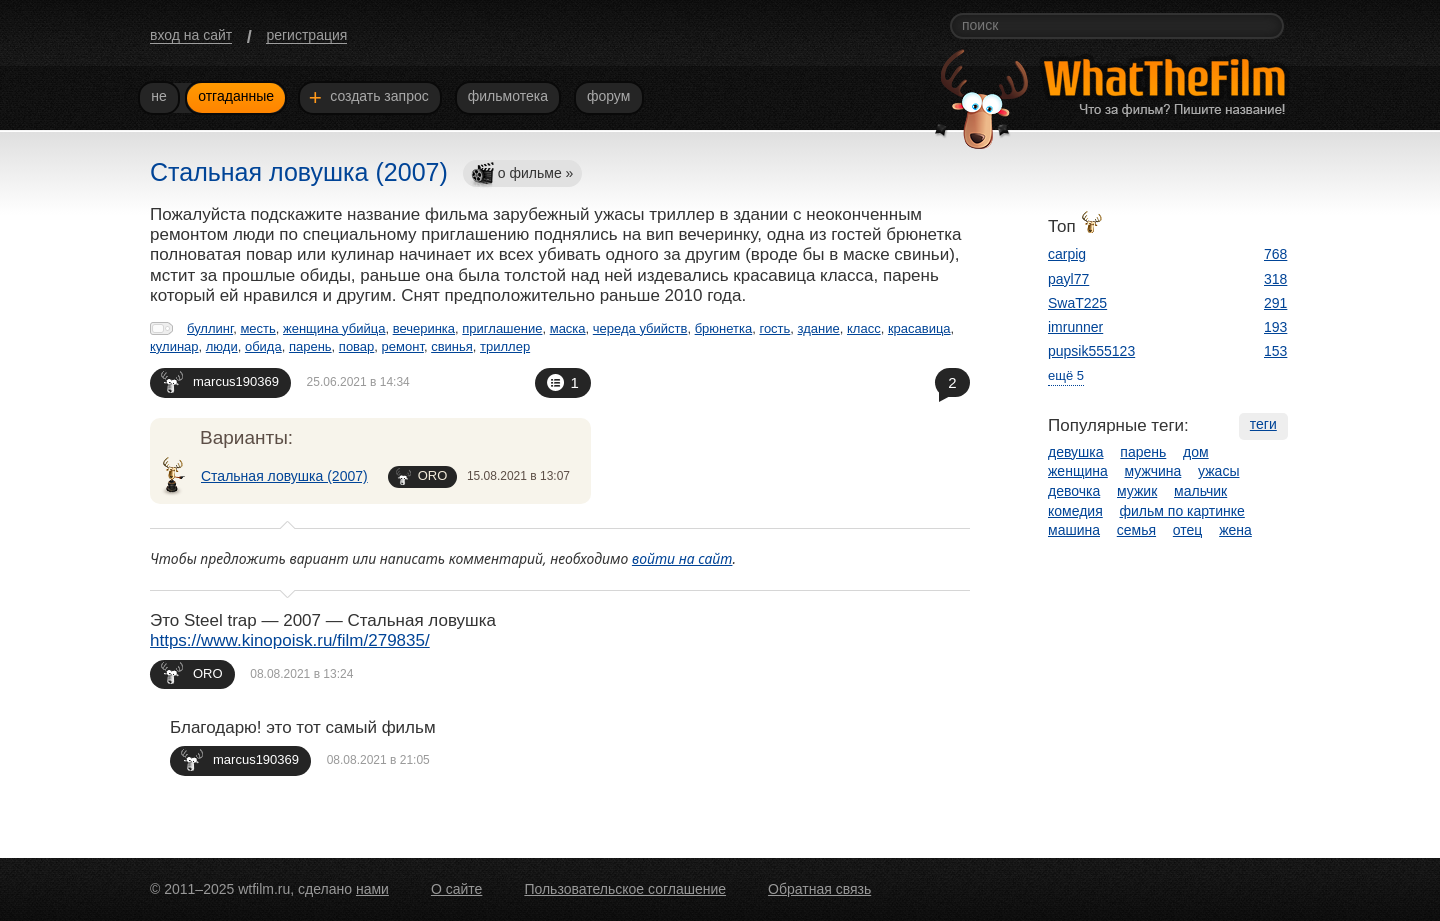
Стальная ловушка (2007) (284, 476)
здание (819, 328)
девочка (1074, 491)
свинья (452, 346)
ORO (422, 476)
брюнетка (724, 328)
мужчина (1153, 471)
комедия (1075, 511)
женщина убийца (334, 328)
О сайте (456, 889)
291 (1275, 303)
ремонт (403, 346)
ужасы (1218, 471)
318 (1275, 279)
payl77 (1068, 279)
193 (1275, 327)
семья (1136, 530)
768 (1275, 254)
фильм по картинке (1182, 511)
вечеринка (424, 328)
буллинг (210, 328)
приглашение (502, 328)
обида (263, 346)
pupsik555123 (1091, 351)
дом (1196, 452)
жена (1235, 530)
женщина (1078, 471)
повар (357, 346)
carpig (1067, 254)
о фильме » (522, 174)
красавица (919, 328)
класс (864, 328)
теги (1263, 424)
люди (222, 346)
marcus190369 (220, 381)
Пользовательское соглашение (625, 889)
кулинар (174, 346)
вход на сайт (191, 35)
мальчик (1200, 491)
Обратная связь (819, 889)
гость (774, 328)
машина (1074, 530)
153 (1275, 351)
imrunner (1075, 327)
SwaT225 (1077, 303)
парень (310, 346)
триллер (505, 346)
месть (257, 328)
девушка (1076, 452)
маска (568, 328)
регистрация (306, 35)
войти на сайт (682, 558)
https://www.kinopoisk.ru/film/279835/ (290, 640)
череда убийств (640, 328)
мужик (1137, 491)
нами (372, 889)
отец (1188, 530)
